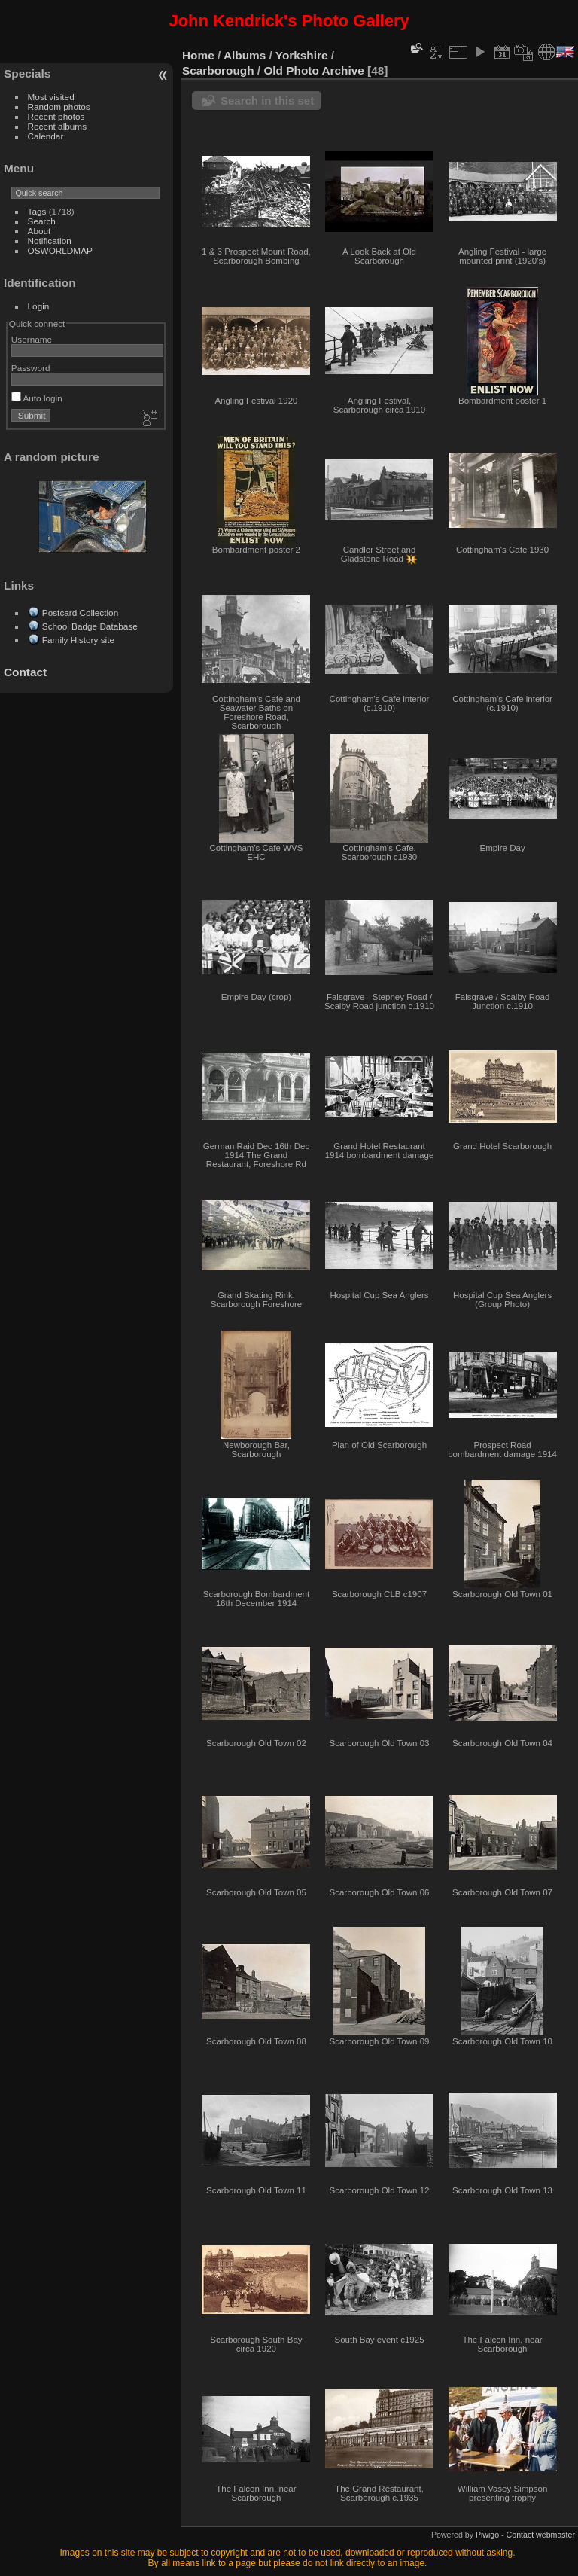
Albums (245, 55)
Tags (37, 211)
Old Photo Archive (313, 70)
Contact (25, 672)
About (39, 231)
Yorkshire (301, 55)
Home (198, 55)
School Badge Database (90, 626)
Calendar (46, 136)
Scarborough (218, 70)
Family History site (78, 640)
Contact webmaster (541, 2534)
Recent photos (56, 116)
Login (39, 306)
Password (30, 368)
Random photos (59, 106)
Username (31, 339)
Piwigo (487, 2534)
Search (42, 221)
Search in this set (267, 100)
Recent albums (57, 126)
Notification (49, 240)
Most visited (51, 97)
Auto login (36, 398)
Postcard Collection (80, 612)
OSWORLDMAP (60, 250)
